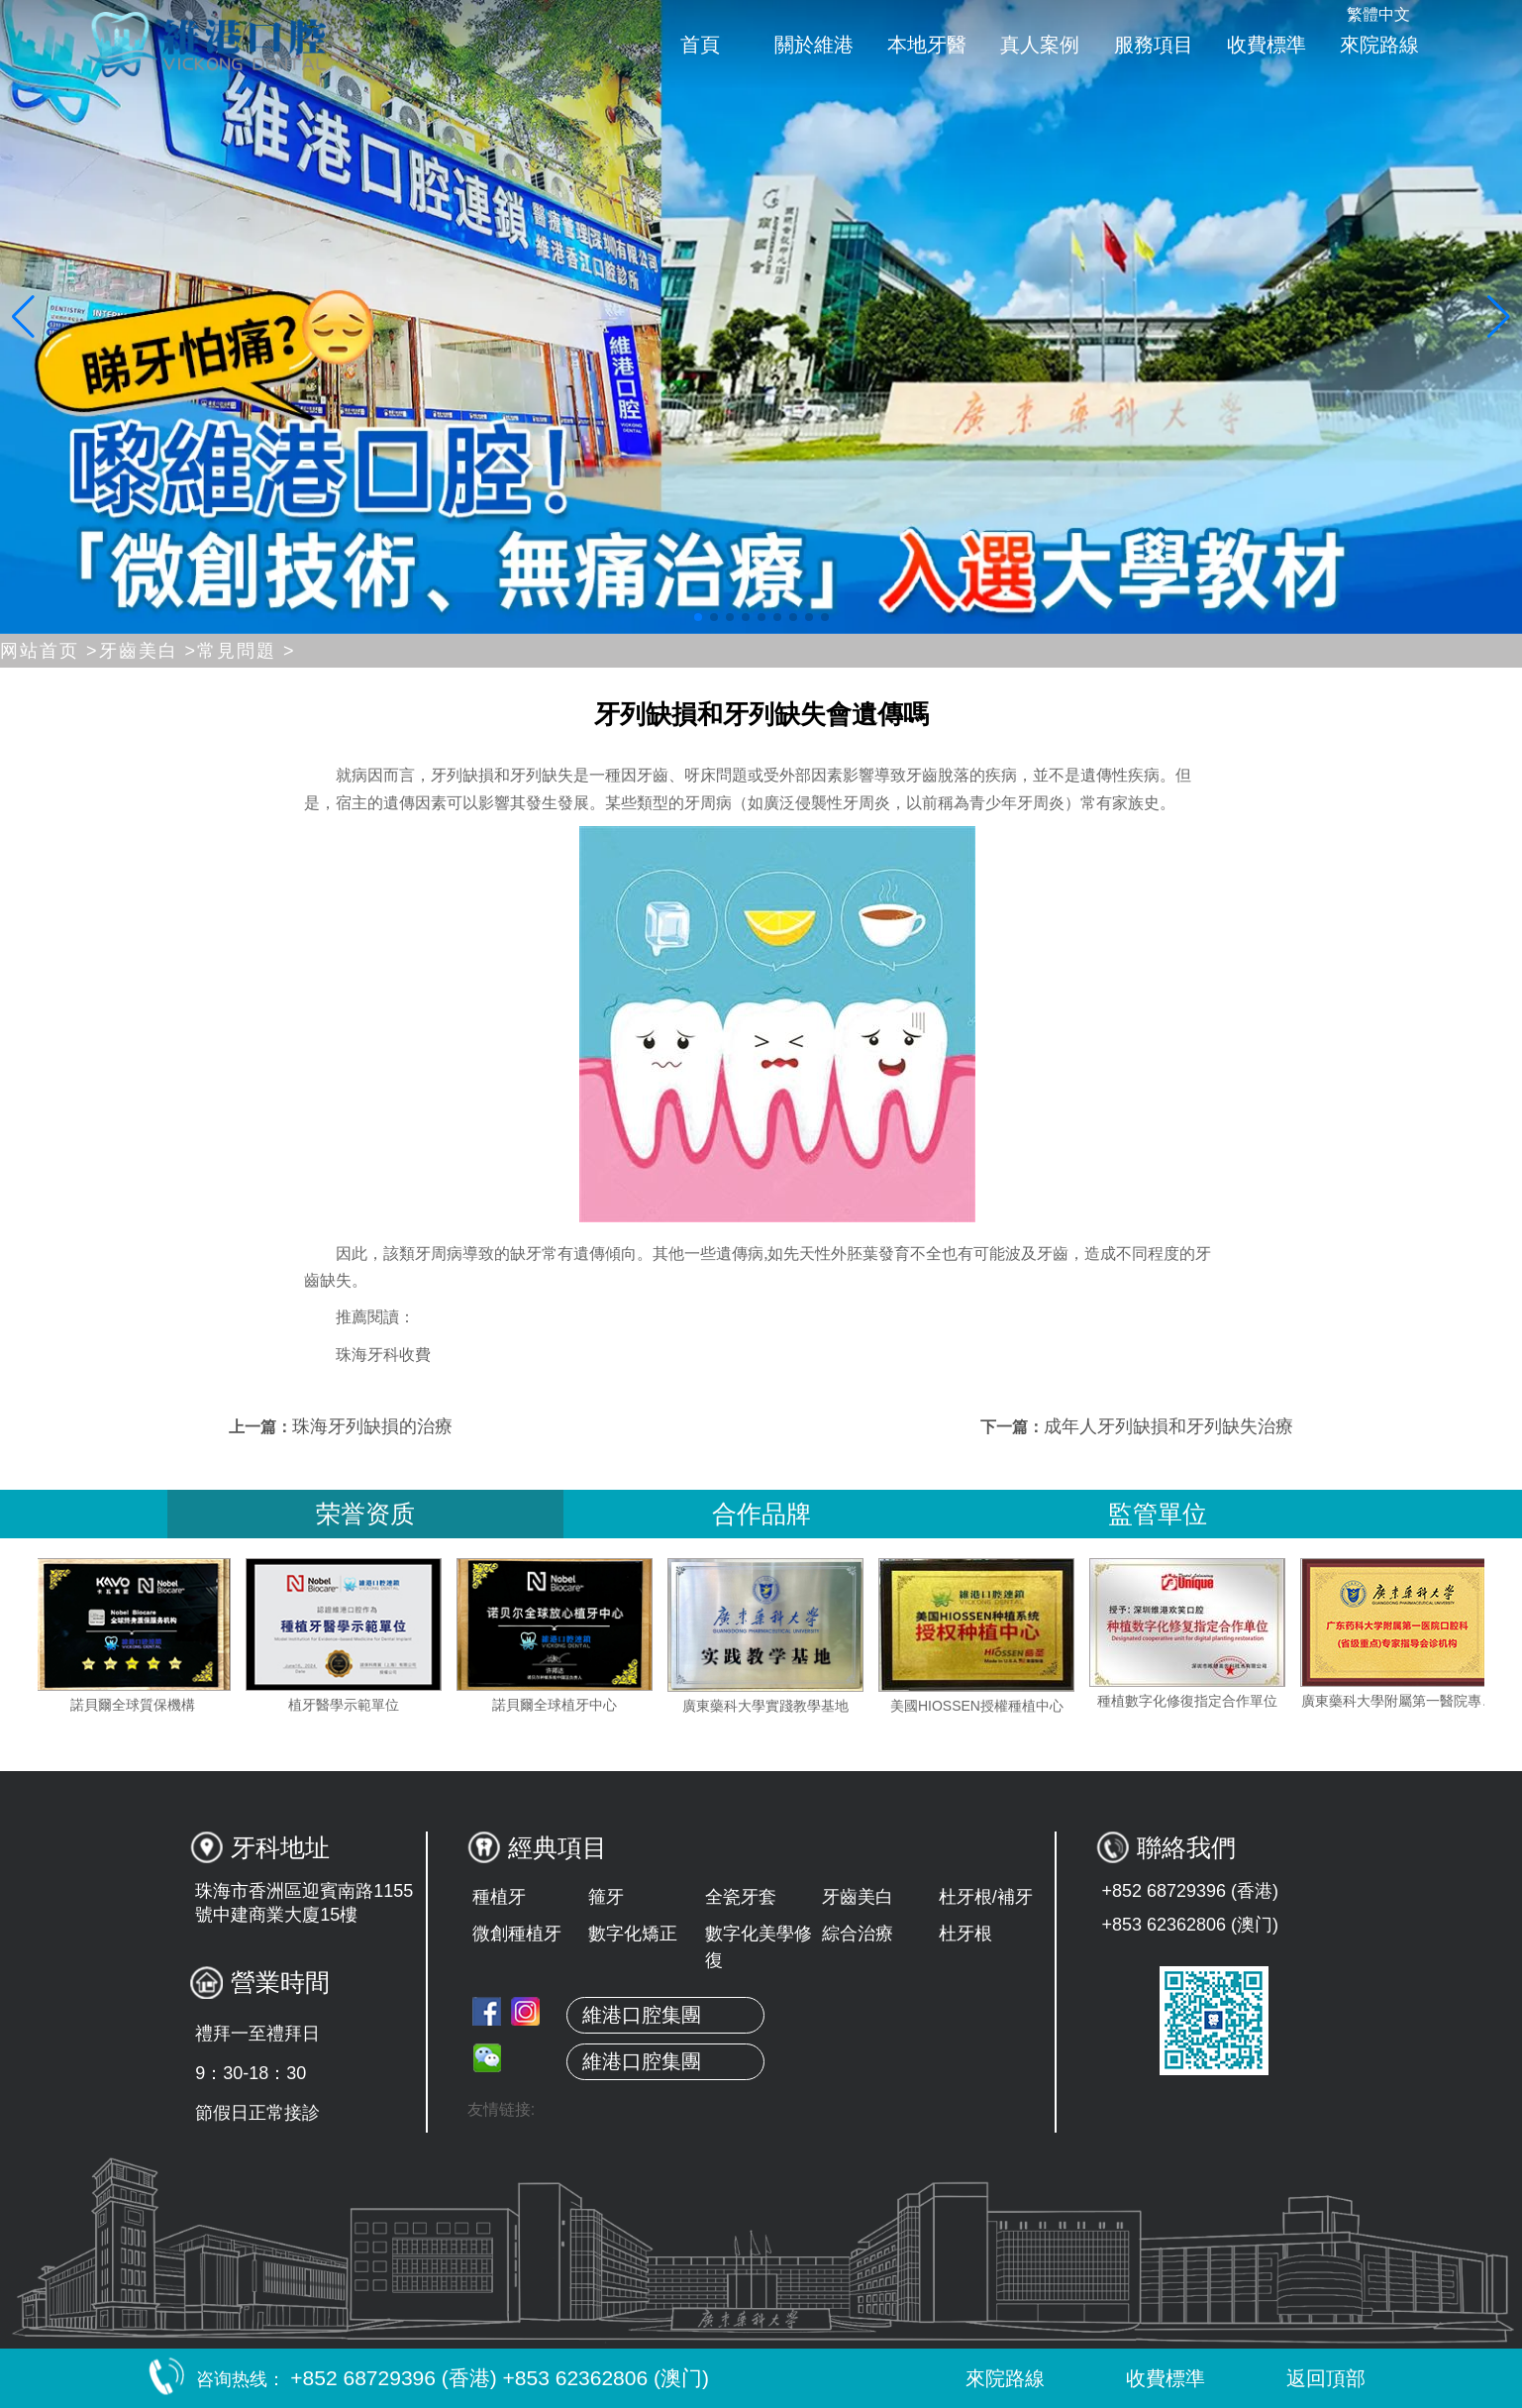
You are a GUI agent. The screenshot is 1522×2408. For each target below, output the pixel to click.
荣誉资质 (365, 1513)
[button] (698, 617)
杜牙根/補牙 (986, 1897)
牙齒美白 (857, 1897)
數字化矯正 (632, 1933)
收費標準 (1266, 44)
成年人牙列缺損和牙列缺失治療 (1168, 1426)
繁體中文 (1378, 14)
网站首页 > (49, 651)
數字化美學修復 (758, 1947)
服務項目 (1153, 44)
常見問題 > (246, 651)
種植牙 (499, 1897)
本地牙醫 (926, 44)
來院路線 (1379, 44)
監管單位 (1157, 1513)
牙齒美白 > (148, 651)
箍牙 (606, 1897)
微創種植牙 (516, 1933)
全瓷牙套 (740, 1897)
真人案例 (1039, 44)
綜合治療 (857, 1933)
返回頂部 (1305, 2378)
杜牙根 (965, 1933)
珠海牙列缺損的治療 (372, 1426)
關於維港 (814, 44)
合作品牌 (761, 1513)
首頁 (700, 44)
